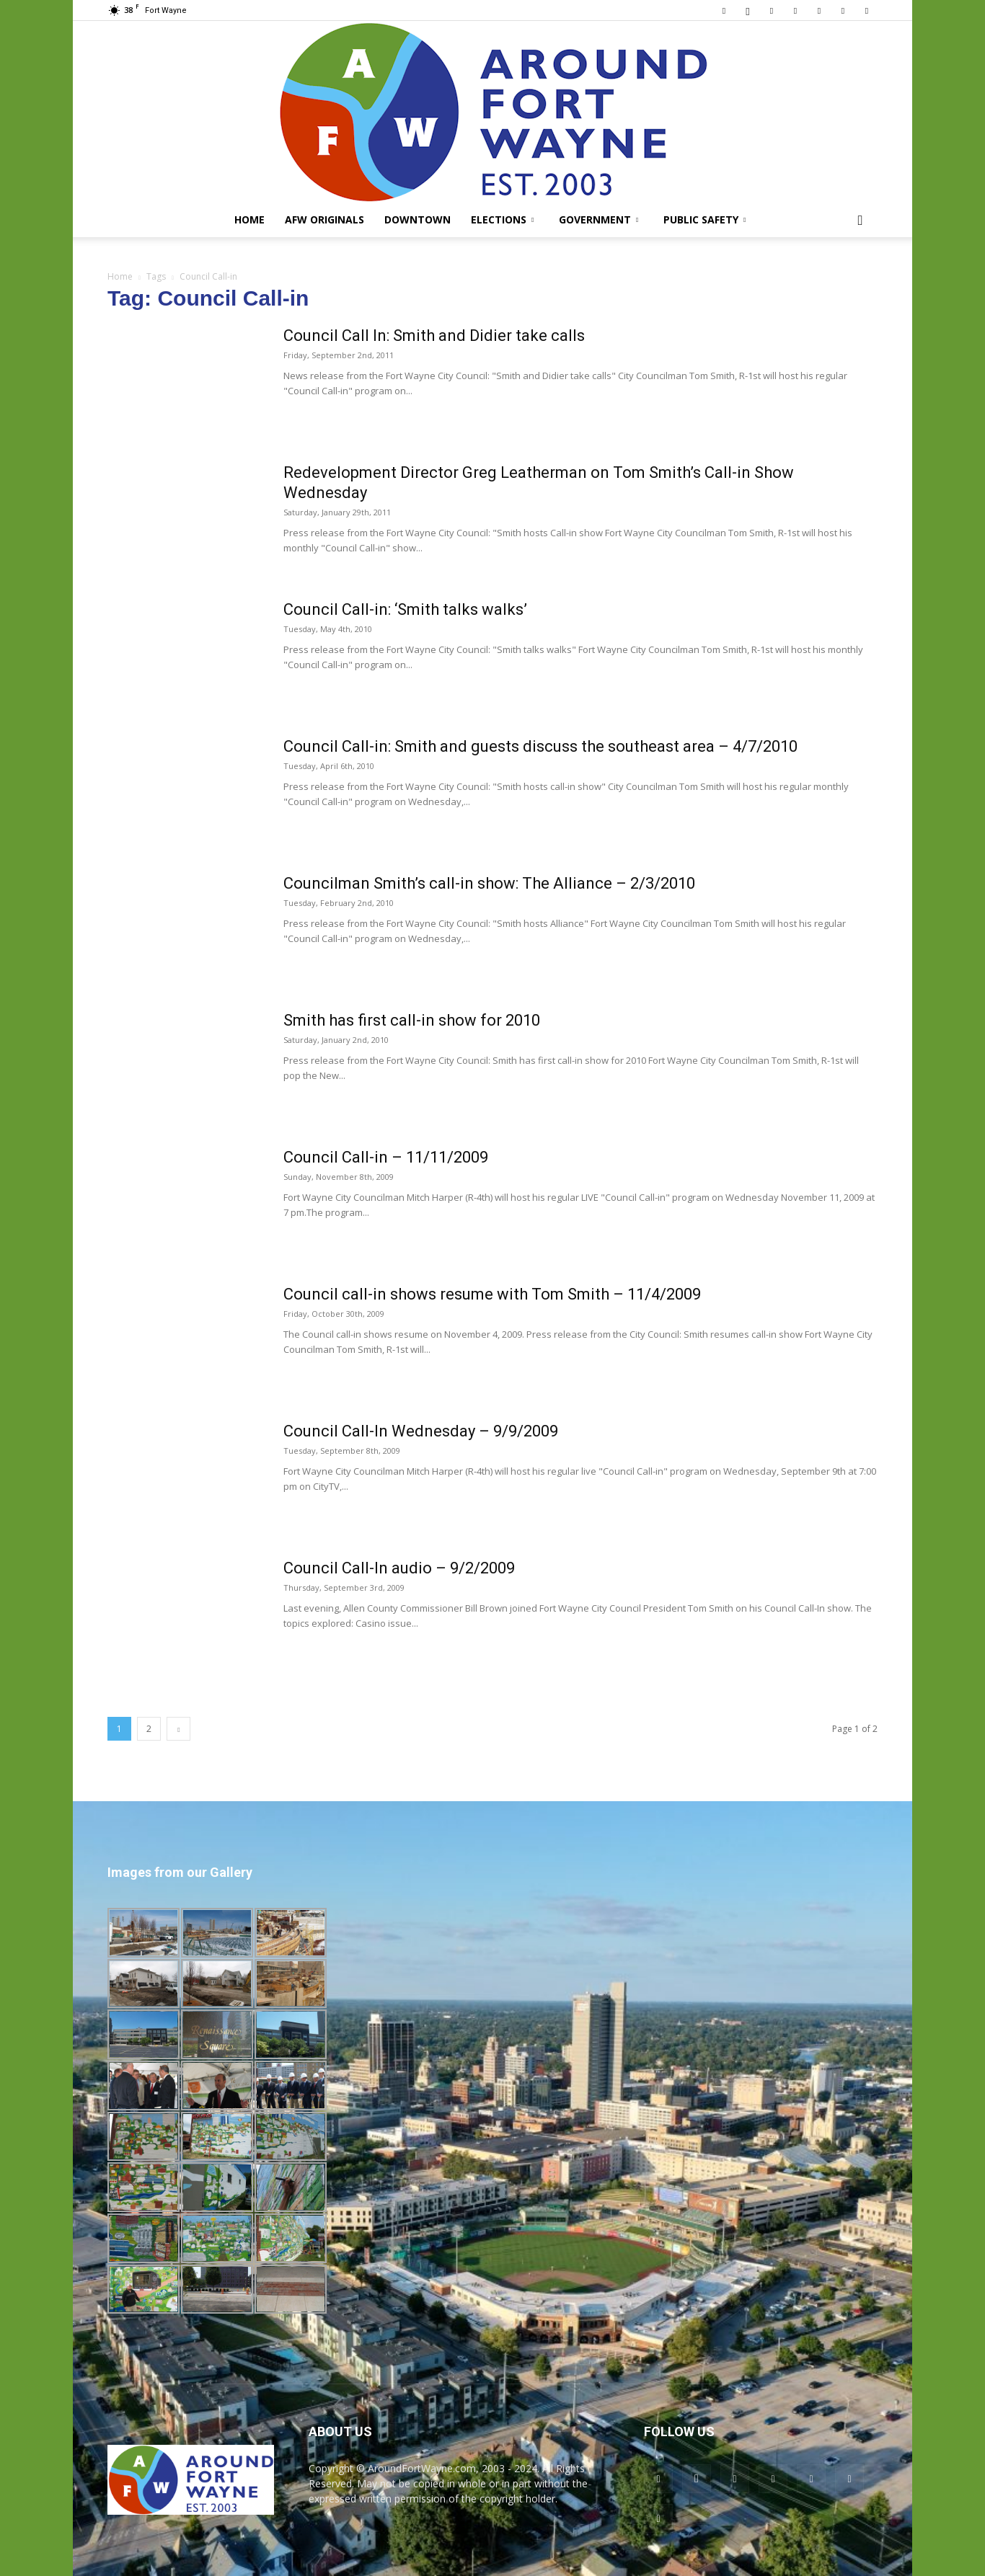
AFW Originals (324, 219)
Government (598, 219)
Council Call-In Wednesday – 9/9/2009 (420, 1431)
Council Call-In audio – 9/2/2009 (399, 1568)
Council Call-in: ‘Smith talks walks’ (405, 609)
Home (249, 219)
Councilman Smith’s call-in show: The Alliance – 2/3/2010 (489, 883)
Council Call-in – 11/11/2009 (385, 1157)
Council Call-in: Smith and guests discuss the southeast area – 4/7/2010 (540, 746)
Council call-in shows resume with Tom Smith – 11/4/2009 (492, 1294)
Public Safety (704, 219)
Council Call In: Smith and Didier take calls (434, 336)
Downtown (417, 219)
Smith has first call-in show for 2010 (411, 1020)
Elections (502, 219)
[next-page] (178, 1729)
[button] (860, 221)
